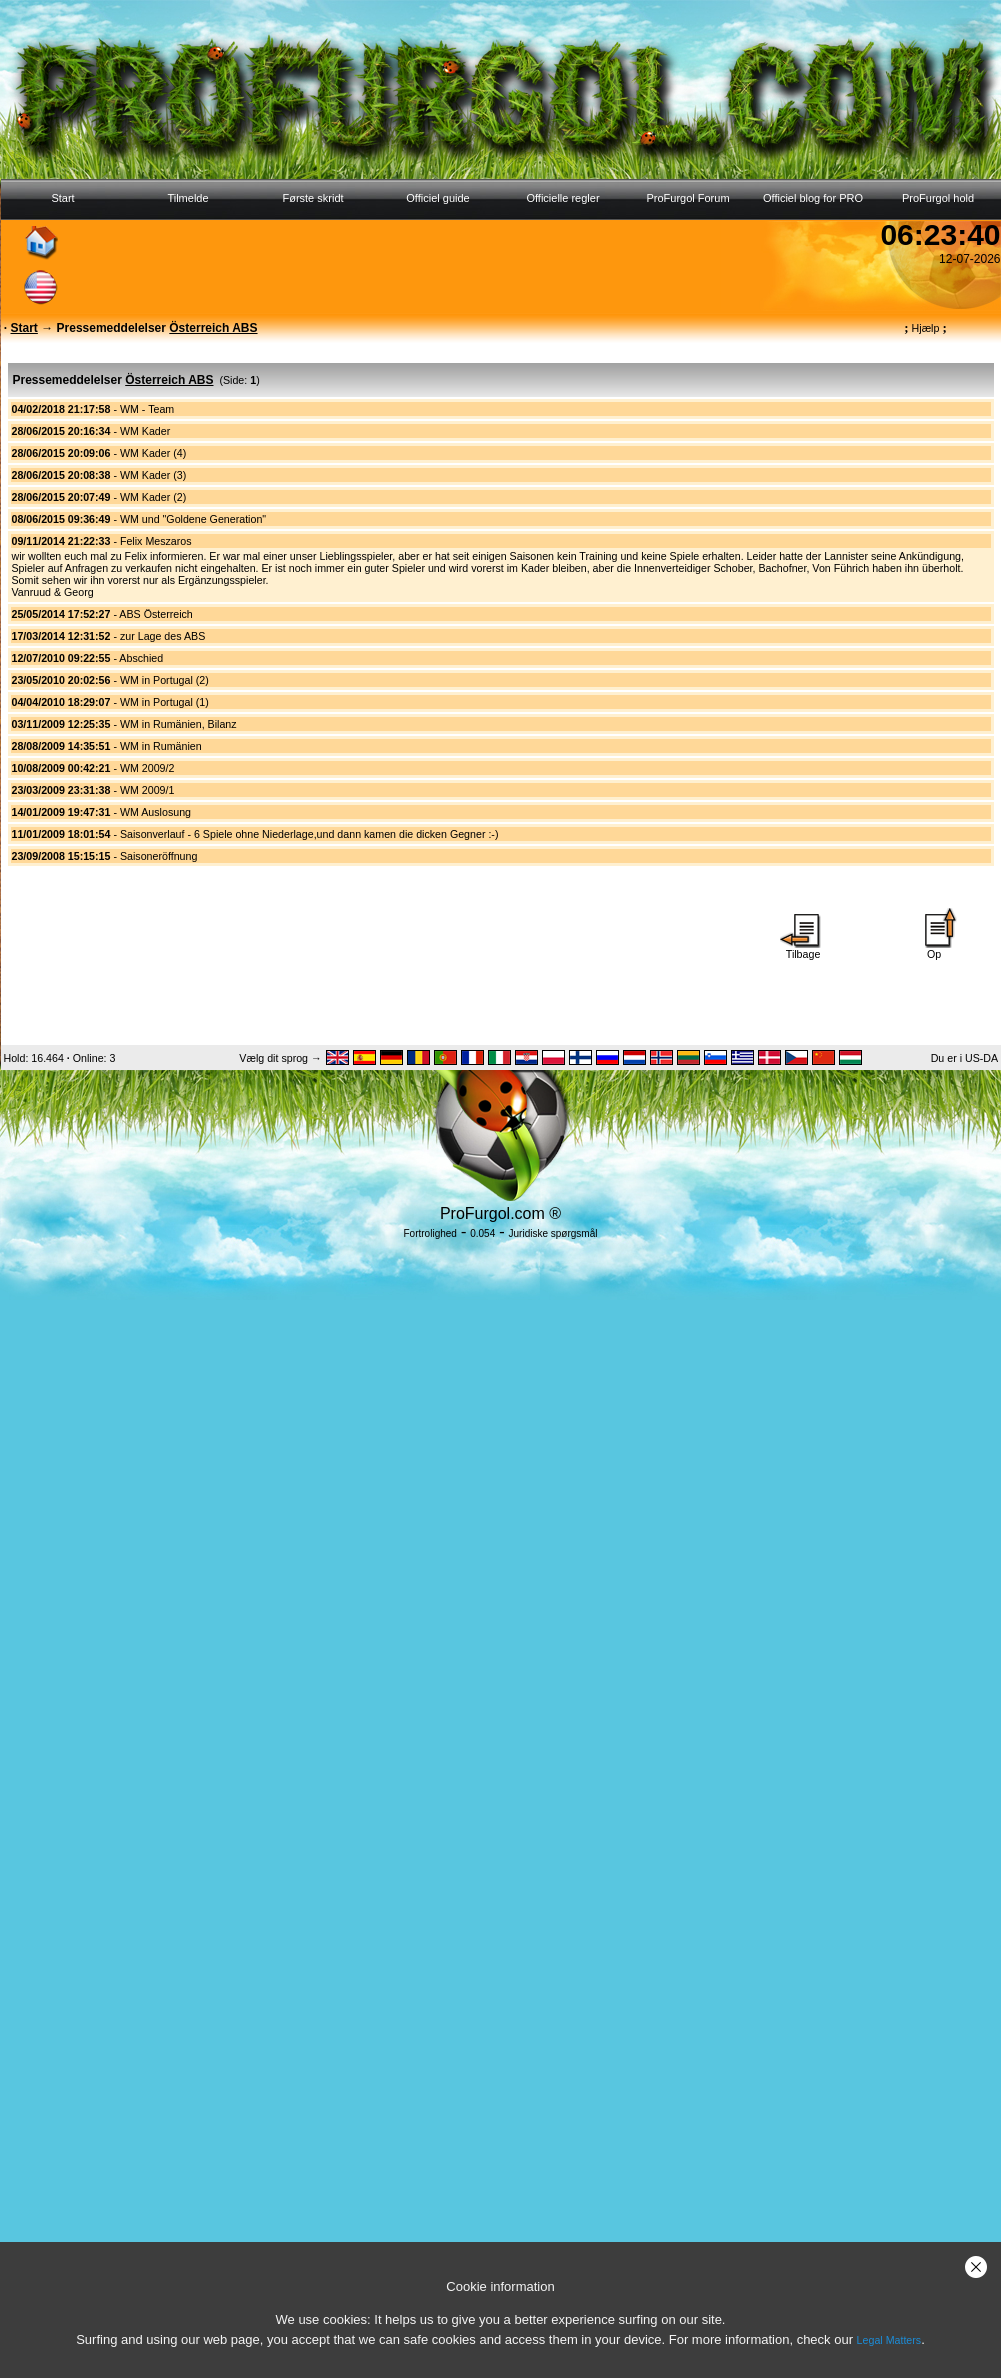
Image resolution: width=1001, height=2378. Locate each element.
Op (934, 949)
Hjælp (925, 328)
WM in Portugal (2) (164, 680)
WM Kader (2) (153, 497)
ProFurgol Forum (687, 198)
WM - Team (147, 409)
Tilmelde (187, 198)
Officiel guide (437, 198)
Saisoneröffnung (158, 856)
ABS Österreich (155, 614)
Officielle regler (562, 198)
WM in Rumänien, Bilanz (178, 724)
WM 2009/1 (147, 790)
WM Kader (145, 431)
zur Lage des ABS (162, 636)
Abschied (141, 658)
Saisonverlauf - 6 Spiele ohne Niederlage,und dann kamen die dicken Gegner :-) (309, 834)
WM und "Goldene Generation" (193, 519)
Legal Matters (889, 2340)
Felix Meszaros (156, 541)
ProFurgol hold (938, 198)
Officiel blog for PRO (813, 198)
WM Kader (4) (153, 453)
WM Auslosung (155, 812)
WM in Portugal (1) (164, 702)
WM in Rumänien (161, 746)
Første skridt (312, 198)
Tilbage (803, 949)
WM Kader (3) (153, 475)
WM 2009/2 (147, 768)
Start (62, 198)
